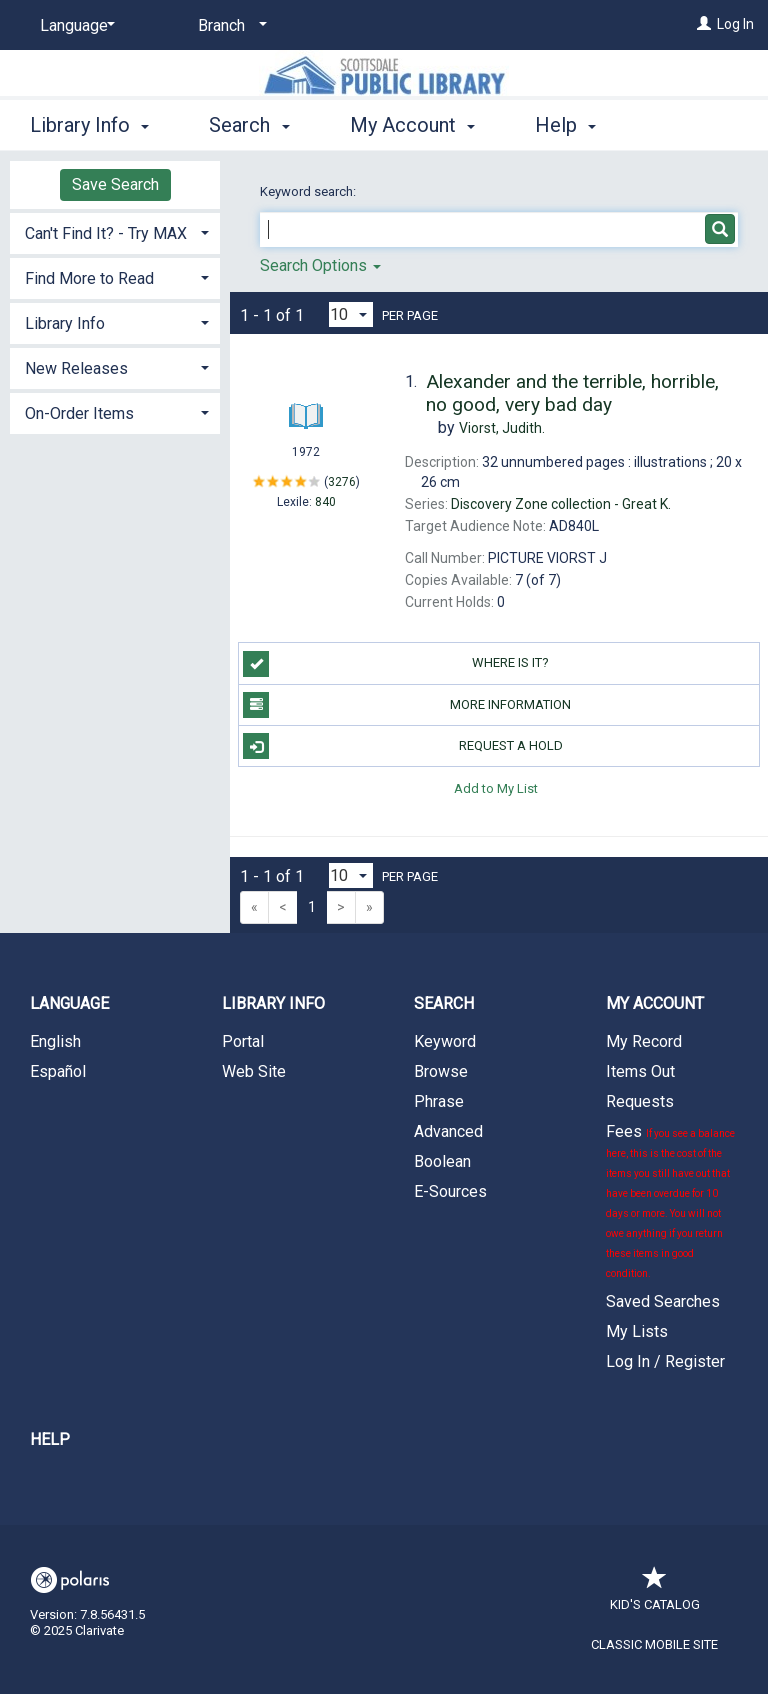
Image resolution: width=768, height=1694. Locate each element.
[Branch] (229, 26)
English (55, 1041)
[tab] (115, 231)
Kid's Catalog (655, 1594)
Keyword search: (309, 191)
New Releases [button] (76, 368)
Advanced (448, 1131)
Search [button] (249, 122)
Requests (640, 1101)
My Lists (637, 1331)
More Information (407, 705)
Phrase (439, 1101)
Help (50, 1439)
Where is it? (396, 664)
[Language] (74, 26)
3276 (342, 481)
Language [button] (69, 1003)
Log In (735, 24)
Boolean (442, 1161)
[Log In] (704, 24)
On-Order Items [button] (79, 413)
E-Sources (450, 1191)
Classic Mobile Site (654, 1644)
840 (325, 502)
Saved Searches (663, 1301)
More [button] (574, 125)
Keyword (445, 1041)
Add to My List (496, 787)
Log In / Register (665, 1361)
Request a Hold (402, 746)
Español (58, 1071)
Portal (243, 1041)
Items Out (640, 1071)
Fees (670, 1200)
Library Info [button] (89, 122)
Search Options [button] (320, 265)
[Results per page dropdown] (351, 314)
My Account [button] (412, 122)
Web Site (254, 1071)
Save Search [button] (115, 184)
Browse (441, 1071)
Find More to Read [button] (89, 278)
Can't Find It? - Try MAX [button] (106, 233)
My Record (644, 1041)
